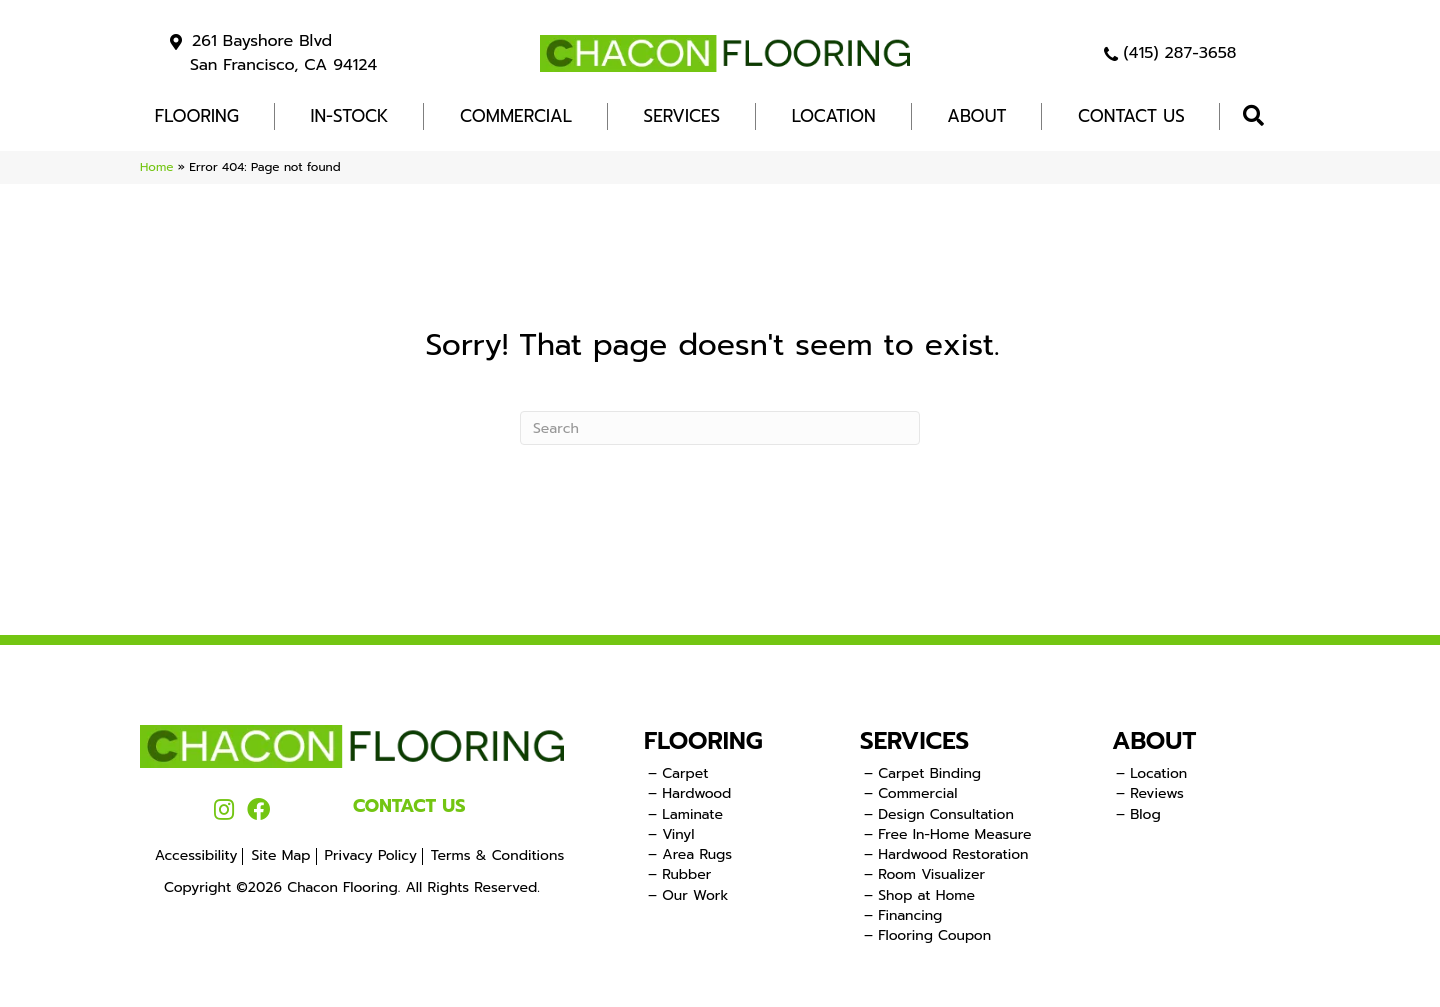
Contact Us (1131, 116)
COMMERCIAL (516, 116)
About (976, 116)
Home (156, 167)
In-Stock (350, 116)
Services (682, 116)
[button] (1257, 116)
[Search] (720, 428)
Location (834, 116)
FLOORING (197, 116)
